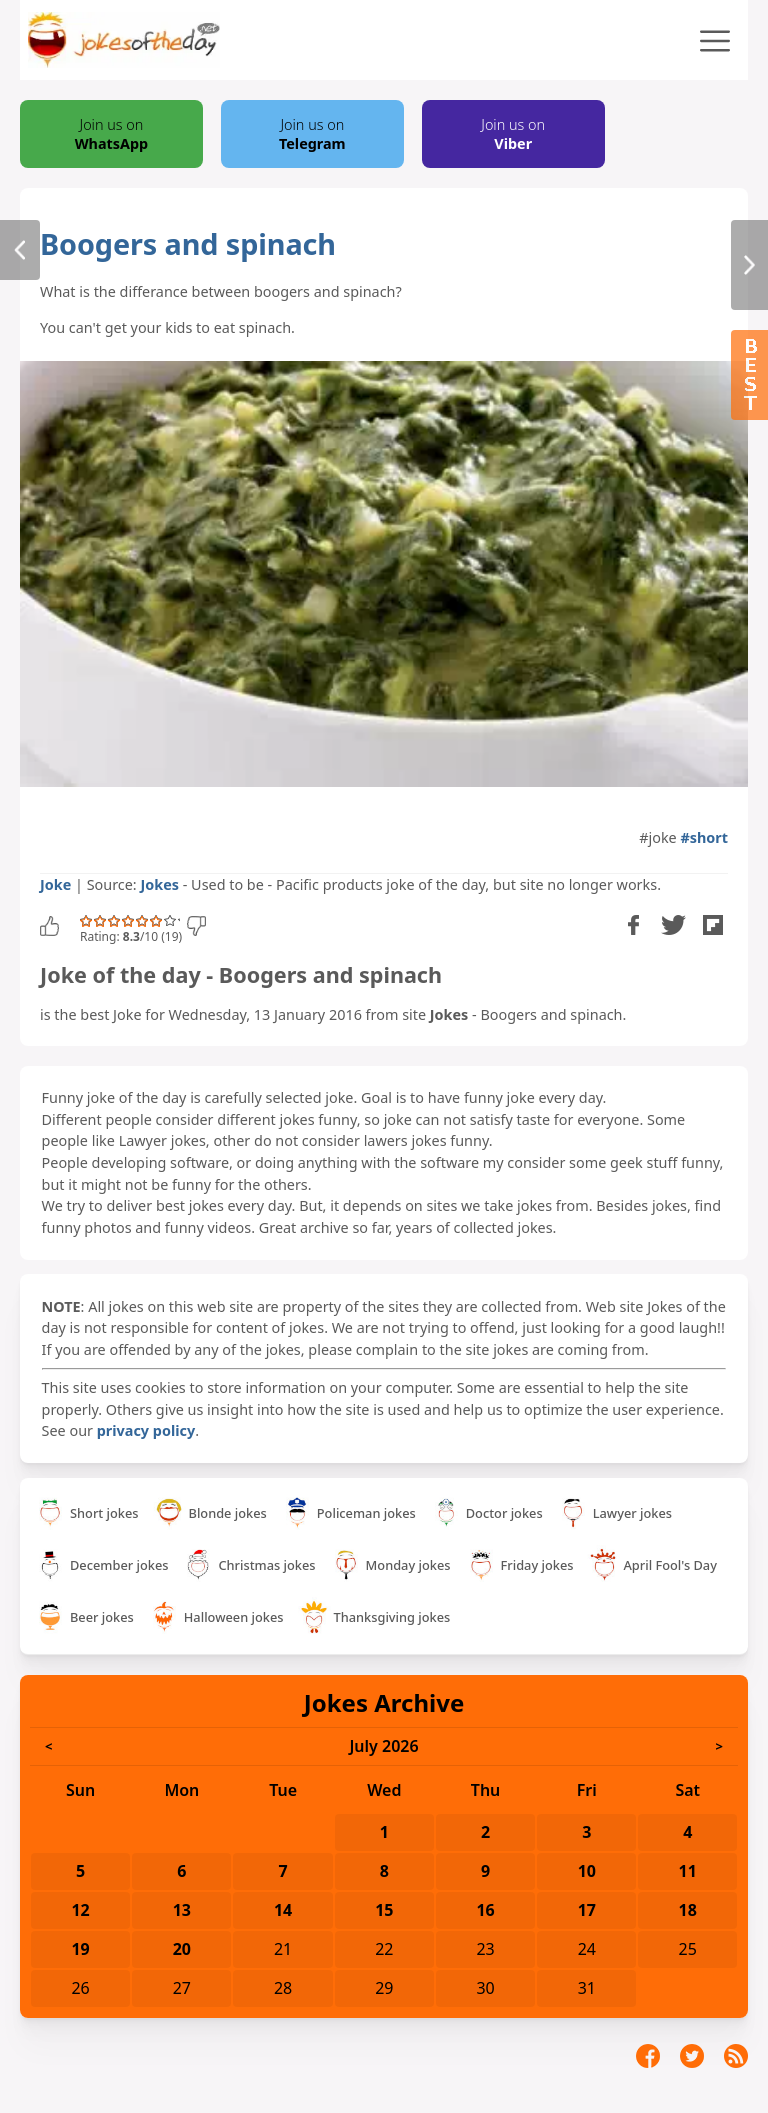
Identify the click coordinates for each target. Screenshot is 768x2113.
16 (485, 1910)
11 (688, 1871)
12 (80, 1910)
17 (587, 1910)
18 (688, 1910)
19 (80, 1949)
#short (704, 837)
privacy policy (146, 1430)
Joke (55, 884)
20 (182, 1949)
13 (182, 1910)
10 (587, 1871)
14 (283, 1910)
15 (384, 1910)
